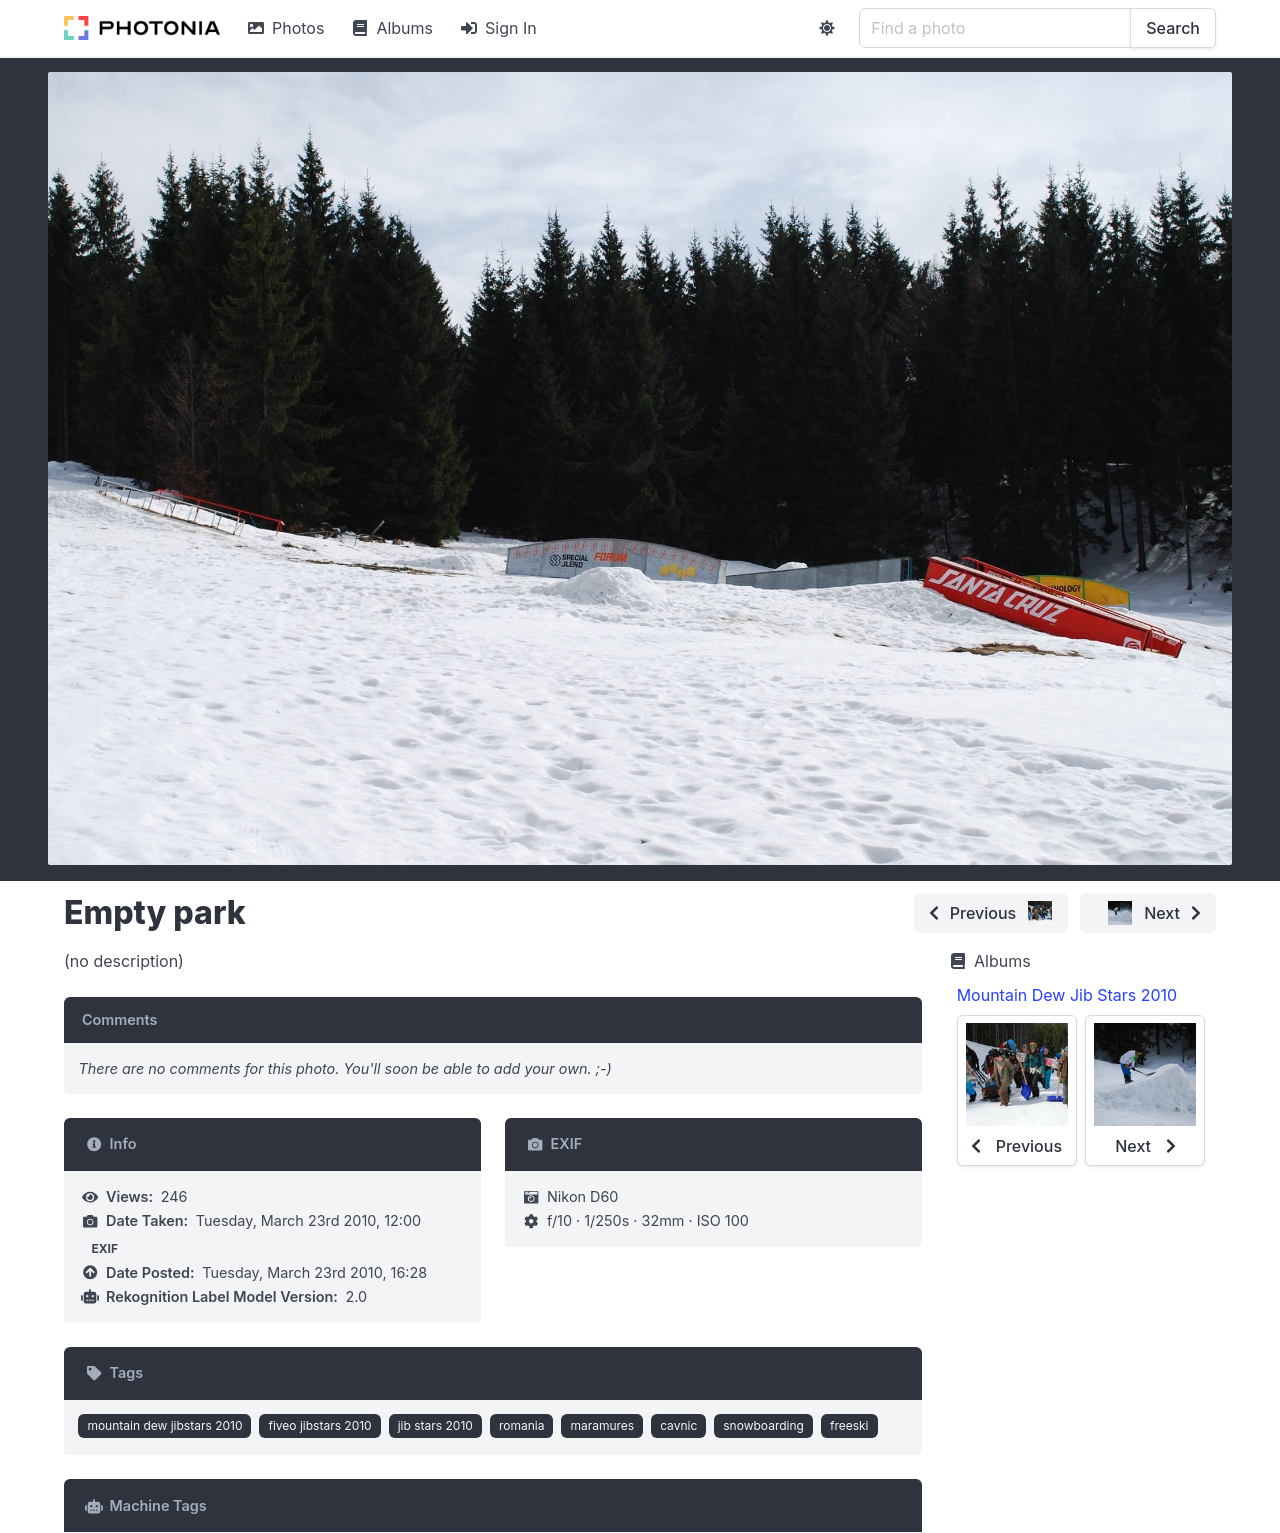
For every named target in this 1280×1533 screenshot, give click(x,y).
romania (522, 1425)
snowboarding (763, 1425)
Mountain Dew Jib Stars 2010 (1067, 995)
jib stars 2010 (435, 1425)
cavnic (678, 1425)
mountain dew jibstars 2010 (164, 1425)
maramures (602, 1425)
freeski (849, 1425)
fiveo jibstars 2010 (319, 1425)
